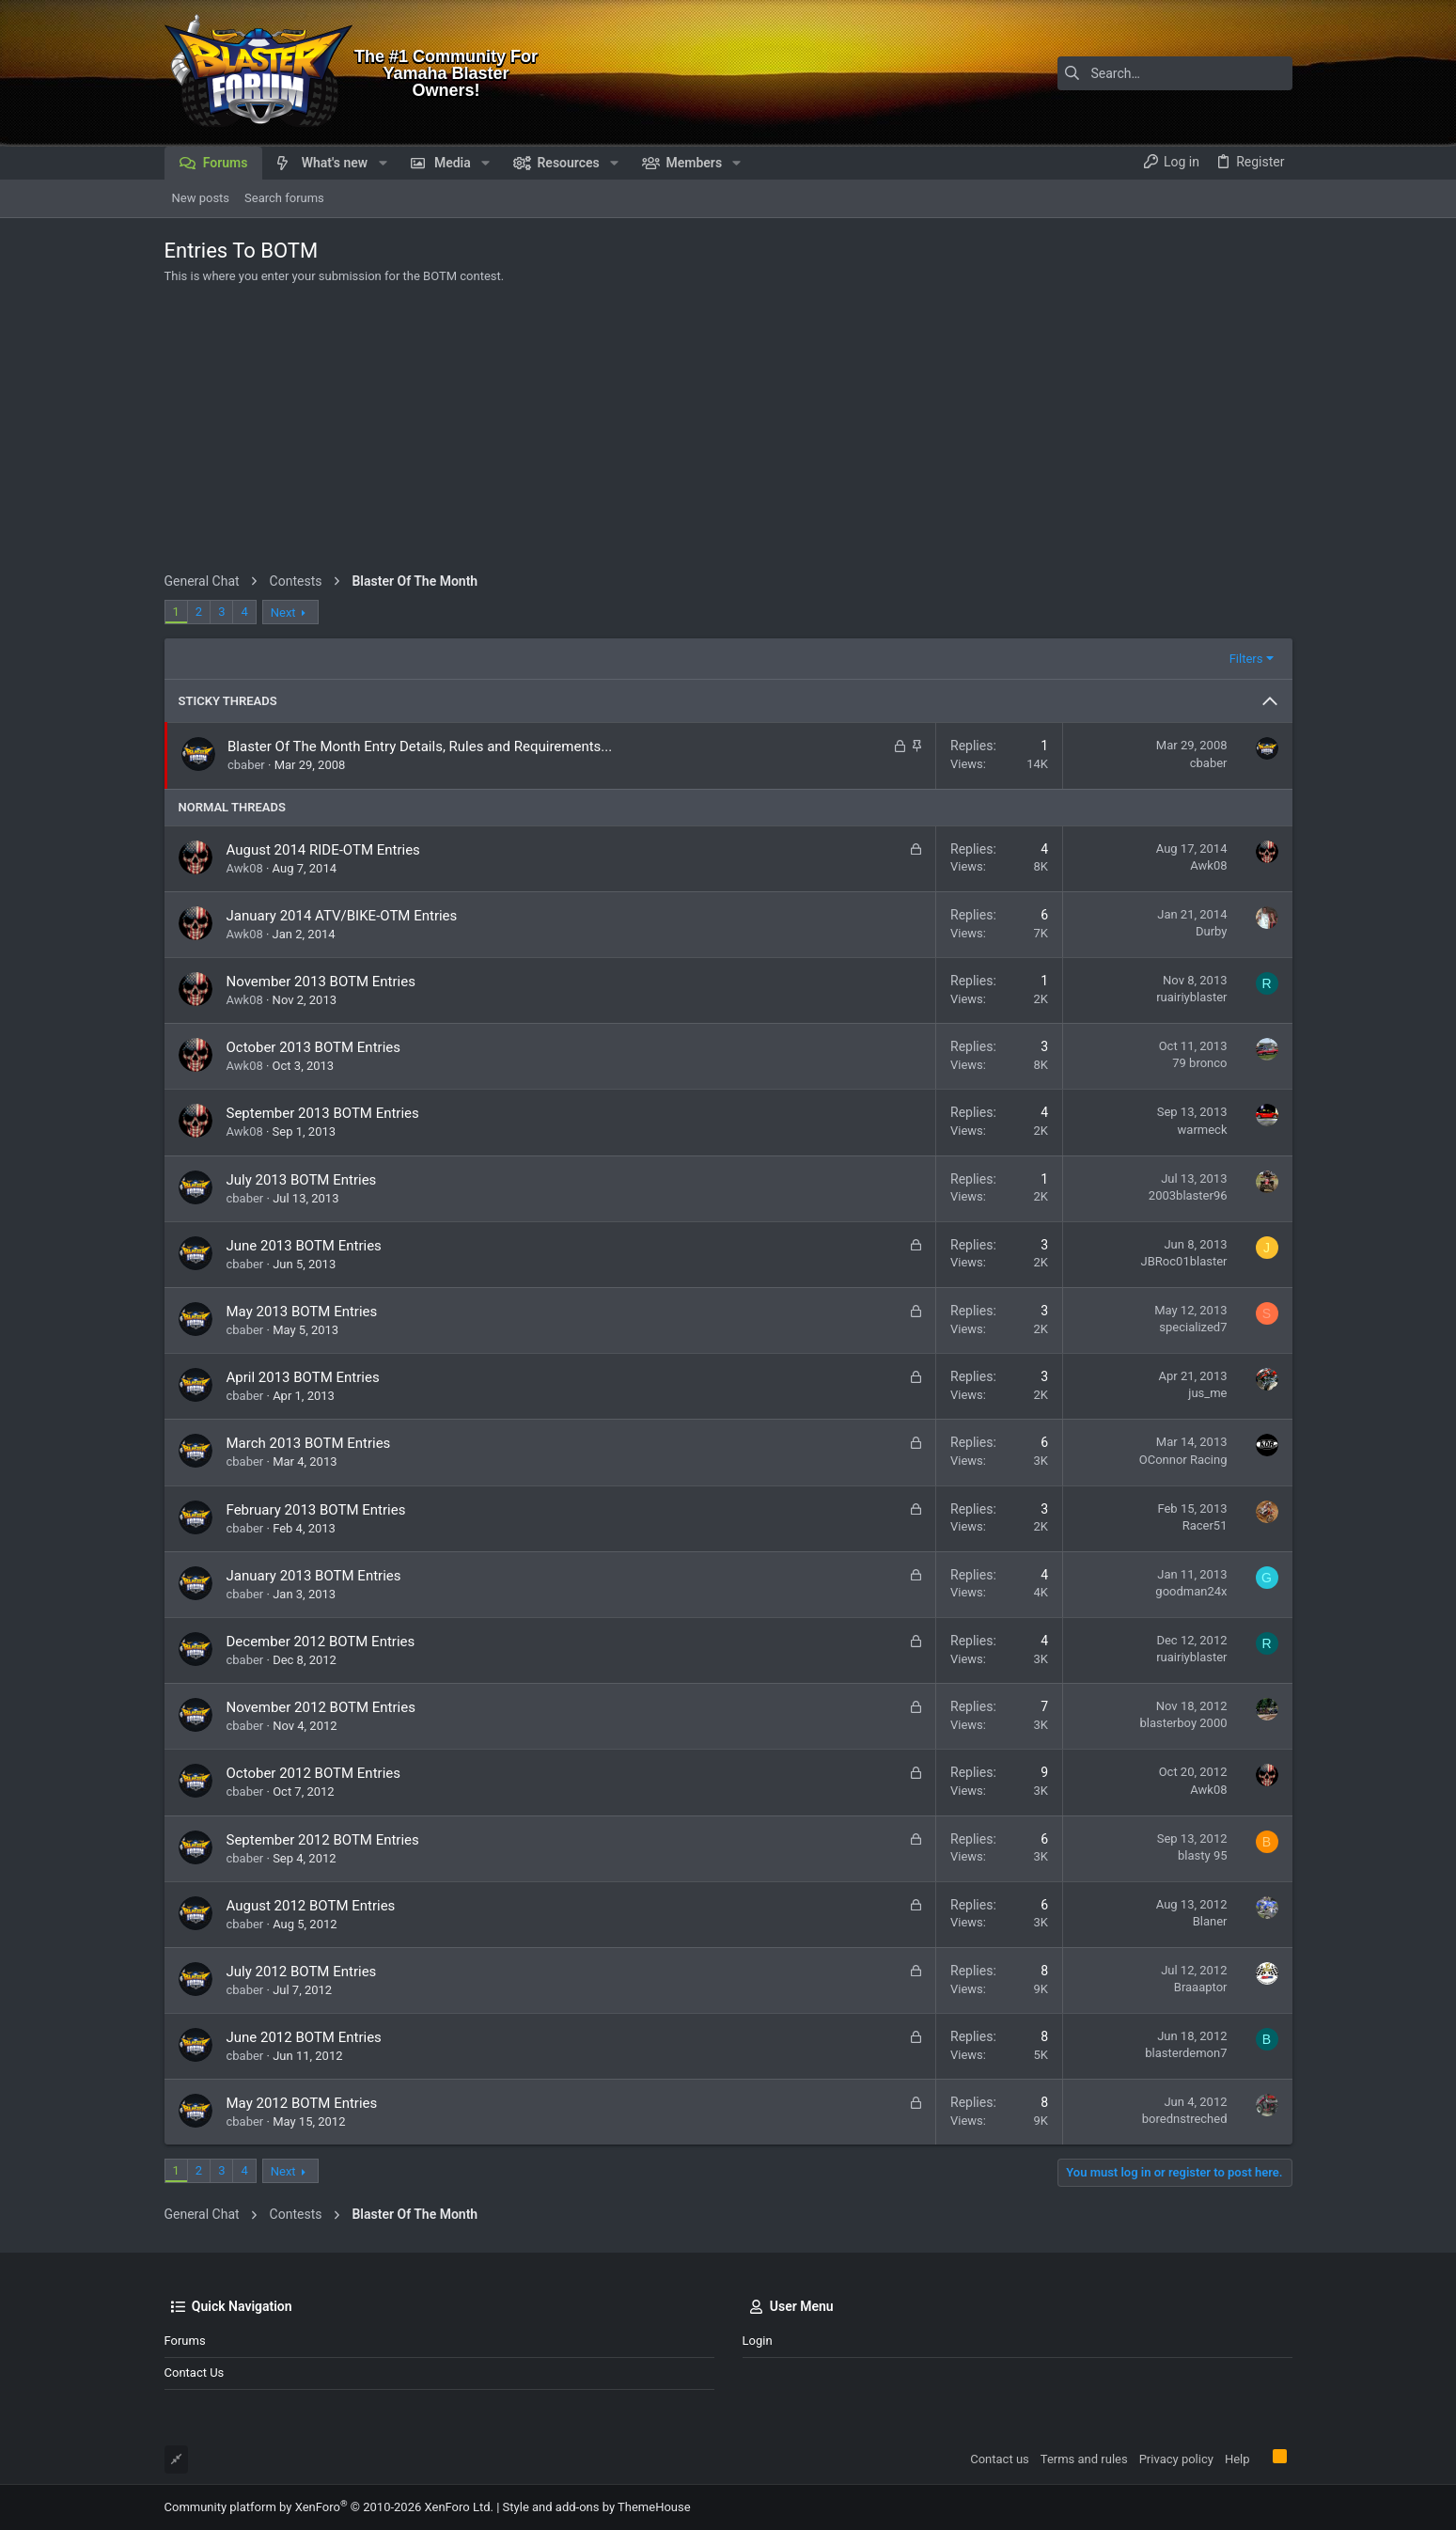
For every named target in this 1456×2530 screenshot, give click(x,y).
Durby (1211, 931)
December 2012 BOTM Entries (321, 1641)
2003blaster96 (1188, 1195)
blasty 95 (1202, 1855)
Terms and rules (1084, 2459)
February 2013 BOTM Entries (316, 1509)
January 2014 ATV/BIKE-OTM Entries (342, 915)
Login (758, 2341)
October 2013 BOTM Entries (314, 1047)
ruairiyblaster (1191, 997)
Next (283, 612)
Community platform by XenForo (328, 2507)
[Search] (1174, 73)
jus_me (1207, 1393)
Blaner (1210, 1921)
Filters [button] (1246, 659)
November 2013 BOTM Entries (321, 981)
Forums (185, 2341)
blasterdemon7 (1186, 2053)
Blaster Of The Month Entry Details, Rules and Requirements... (419, 746)
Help (1237, 2459)
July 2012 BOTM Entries (302, 1971)
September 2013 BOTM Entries (323, 1113)
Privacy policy (1176, 2459)
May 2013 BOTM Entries (302, 1311)
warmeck (1203, 1130)
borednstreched (1185, 2119)
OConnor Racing (1183, 1460)
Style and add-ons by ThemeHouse (597, 2507)
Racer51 (1205, 1525)
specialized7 (1193, 1327)
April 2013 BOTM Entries (303, 1377)
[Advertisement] (728, 431)
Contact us (194, 2372)
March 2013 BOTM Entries (309, 1443)
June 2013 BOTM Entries (304, 1245)
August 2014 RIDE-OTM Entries (323, 849)
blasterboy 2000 (1183, 1723)
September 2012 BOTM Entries (323, 1839)
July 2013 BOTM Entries (302, 1179)
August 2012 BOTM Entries (311, 1905)
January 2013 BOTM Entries (314, 1575)
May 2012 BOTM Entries (302, 2103)
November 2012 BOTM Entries (321, 1707)
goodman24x (1191, 1591)
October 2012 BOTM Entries (314, 1773)
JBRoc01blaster (1184, 1261)
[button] (382, 162)
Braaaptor (1201, 1987)
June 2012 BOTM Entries (304, 2037)
